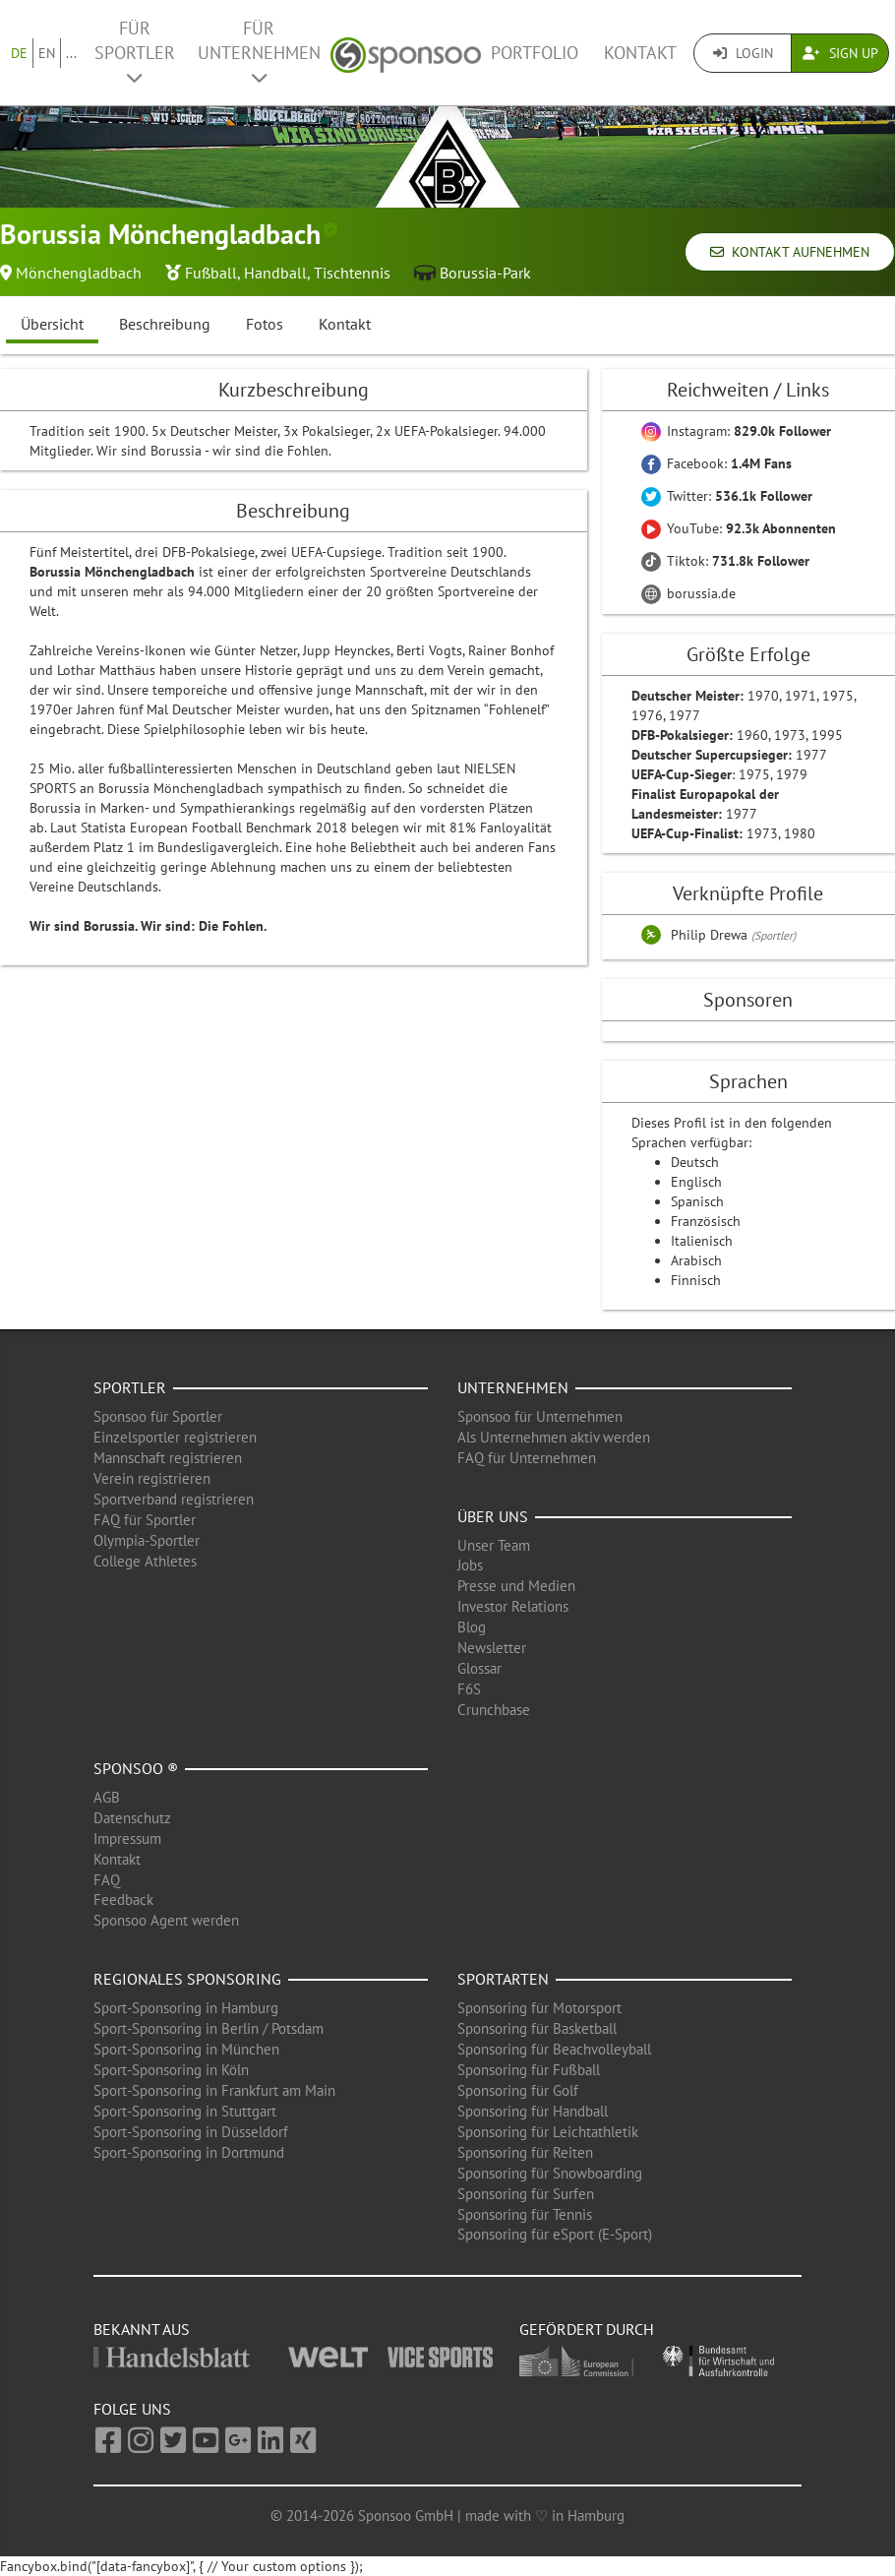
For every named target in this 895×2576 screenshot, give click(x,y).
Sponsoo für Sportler (157, 1416)
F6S (469, 1689)
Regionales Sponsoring (187, 1979)
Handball (275, 272)
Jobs (470, 1565)
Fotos (264, 324)
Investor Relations (512, 1606)
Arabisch (696, 1260)
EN (46, 53)
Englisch (696, 1182)
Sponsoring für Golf (517, 2090)
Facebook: (716, 463)
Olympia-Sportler (146, 1540)
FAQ (106, 1880)
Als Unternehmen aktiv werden (553, 1437)
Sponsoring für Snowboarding (549, 2173)
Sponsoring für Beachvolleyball (554, 2049)
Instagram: (736, 431)
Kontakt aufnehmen (789, 252)
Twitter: (726, 496)
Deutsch (695, 1162)
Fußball (211, 272)
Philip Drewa (711, 935)
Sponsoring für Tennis (524, 2214)
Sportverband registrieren (173, 1499)
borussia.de (688, 593)
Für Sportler (134, 52)
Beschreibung (164, 324)
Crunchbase (493, 1709)
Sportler (129, 1387)
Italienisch (702, 1241)
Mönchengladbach (79, 272)
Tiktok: (725, 561)
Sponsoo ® (135, 1768)
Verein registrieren (151, 1478)
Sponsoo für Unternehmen (540, 1416)
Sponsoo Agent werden (166, 1920)
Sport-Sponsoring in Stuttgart (184, 2111)
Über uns (492, 1516)
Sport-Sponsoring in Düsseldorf (190, 2131)
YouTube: (738, 528)
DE (19, 53)
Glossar (479, 1668)
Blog (471, 1627)
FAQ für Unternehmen (526, 1457)
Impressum (127, 1838)
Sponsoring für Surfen (525, 2193)
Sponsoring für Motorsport (539, 2007)
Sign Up (840, 53)
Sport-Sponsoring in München (186, 2049)
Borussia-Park (485, 272)
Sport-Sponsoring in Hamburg (185, 2007)
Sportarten (503, 1979)
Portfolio (534, 52)
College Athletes (145, 1561)
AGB (106, 1797)
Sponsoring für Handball (532, 2111)
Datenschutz (132, 1818)
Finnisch (696, 1280)
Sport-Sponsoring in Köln (171, 2069)
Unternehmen (512, 1387)
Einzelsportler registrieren (175, 1437)
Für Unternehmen (259, 52)
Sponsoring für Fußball (528, 2069)
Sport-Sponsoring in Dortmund (188, 2152)
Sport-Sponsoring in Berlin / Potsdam (208, 2028)
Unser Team (493, 1545)
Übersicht (52, 324)
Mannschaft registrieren (167, 1457)
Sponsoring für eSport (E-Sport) (554, 2234)
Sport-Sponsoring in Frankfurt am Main (214, 2090)
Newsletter (491, 1647)
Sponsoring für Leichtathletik (547, 2131)
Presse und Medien (516, 1585)
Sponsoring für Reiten (525, 2152)
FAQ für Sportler (144, 1519)
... (71, 53)
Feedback (123, 1899)
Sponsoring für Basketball (537, 2028)
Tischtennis (352, 272)
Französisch (706, 1221)
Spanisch (697, 1201)
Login (743, 53)
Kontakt (640, 52)
